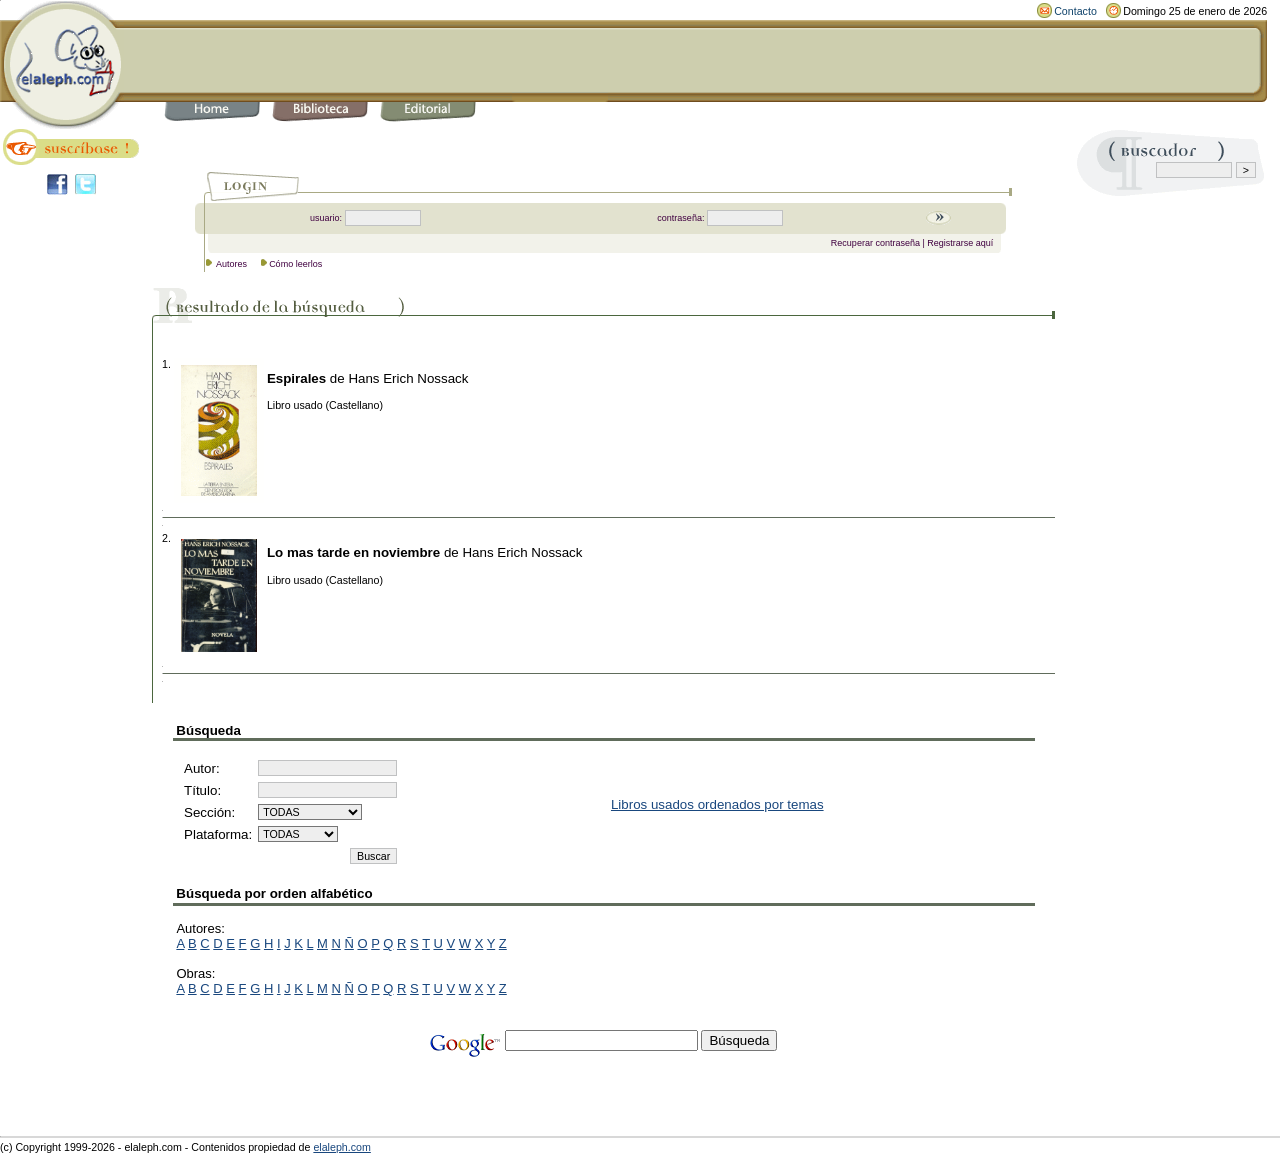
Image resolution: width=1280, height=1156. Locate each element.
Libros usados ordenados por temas (717, 804)
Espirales (296, 378)
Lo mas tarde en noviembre (353, 552)
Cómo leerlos (295, 264)
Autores (231, 264)
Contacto (1075, 11)
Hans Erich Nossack (408, 378)
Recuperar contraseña (875, 243)
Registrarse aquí (960, 243)
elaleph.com (341, 1147)
